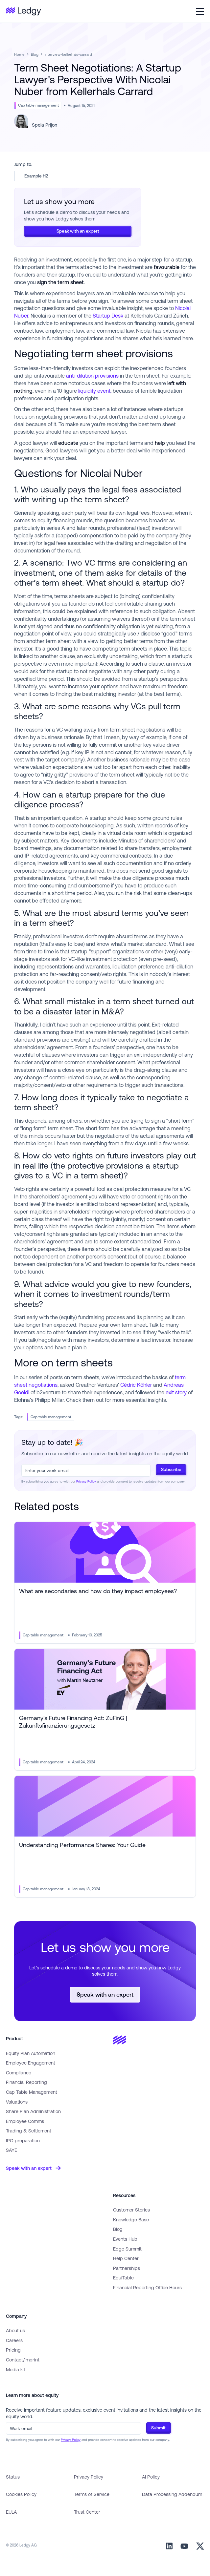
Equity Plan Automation (30, 2053)
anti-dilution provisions (92, 376)
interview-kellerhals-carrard (68, 54)
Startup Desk (108, 316)
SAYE (11, 2150)
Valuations (17, 2102)
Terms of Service (91, 2494)
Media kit (15, 2369)
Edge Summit (127, 2249)
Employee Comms (25, 2121)
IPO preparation (23, 2140)
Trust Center (87, 2512)
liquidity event (94, 391)
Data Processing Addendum (172, 2494)
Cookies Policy (21, 2494)
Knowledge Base (131, 2219)
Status (13, 2477)
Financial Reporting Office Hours (147, 2287)
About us (15, 2330)
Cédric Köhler (136, 1385)
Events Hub (125, 2239)
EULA (11, 2512)
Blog (34, 54)
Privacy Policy (86, 1481)
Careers (14, 2340)
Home (19, 54)
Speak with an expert (78, 231)
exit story (176, 1392)
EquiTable (123, 2277)
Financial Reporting (26, 2082)
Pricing (13, 2350)
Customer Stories (131, 2209)
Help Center (126, 2258)
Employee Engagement (30, 2063)
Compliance (18, 2072)
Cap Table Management (31, 2092)
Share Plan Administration (33, 2111)
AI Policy (151, 2477)
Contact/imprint (22, 2359)
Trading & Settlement (28, 2130)
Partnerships (126, 2268)
